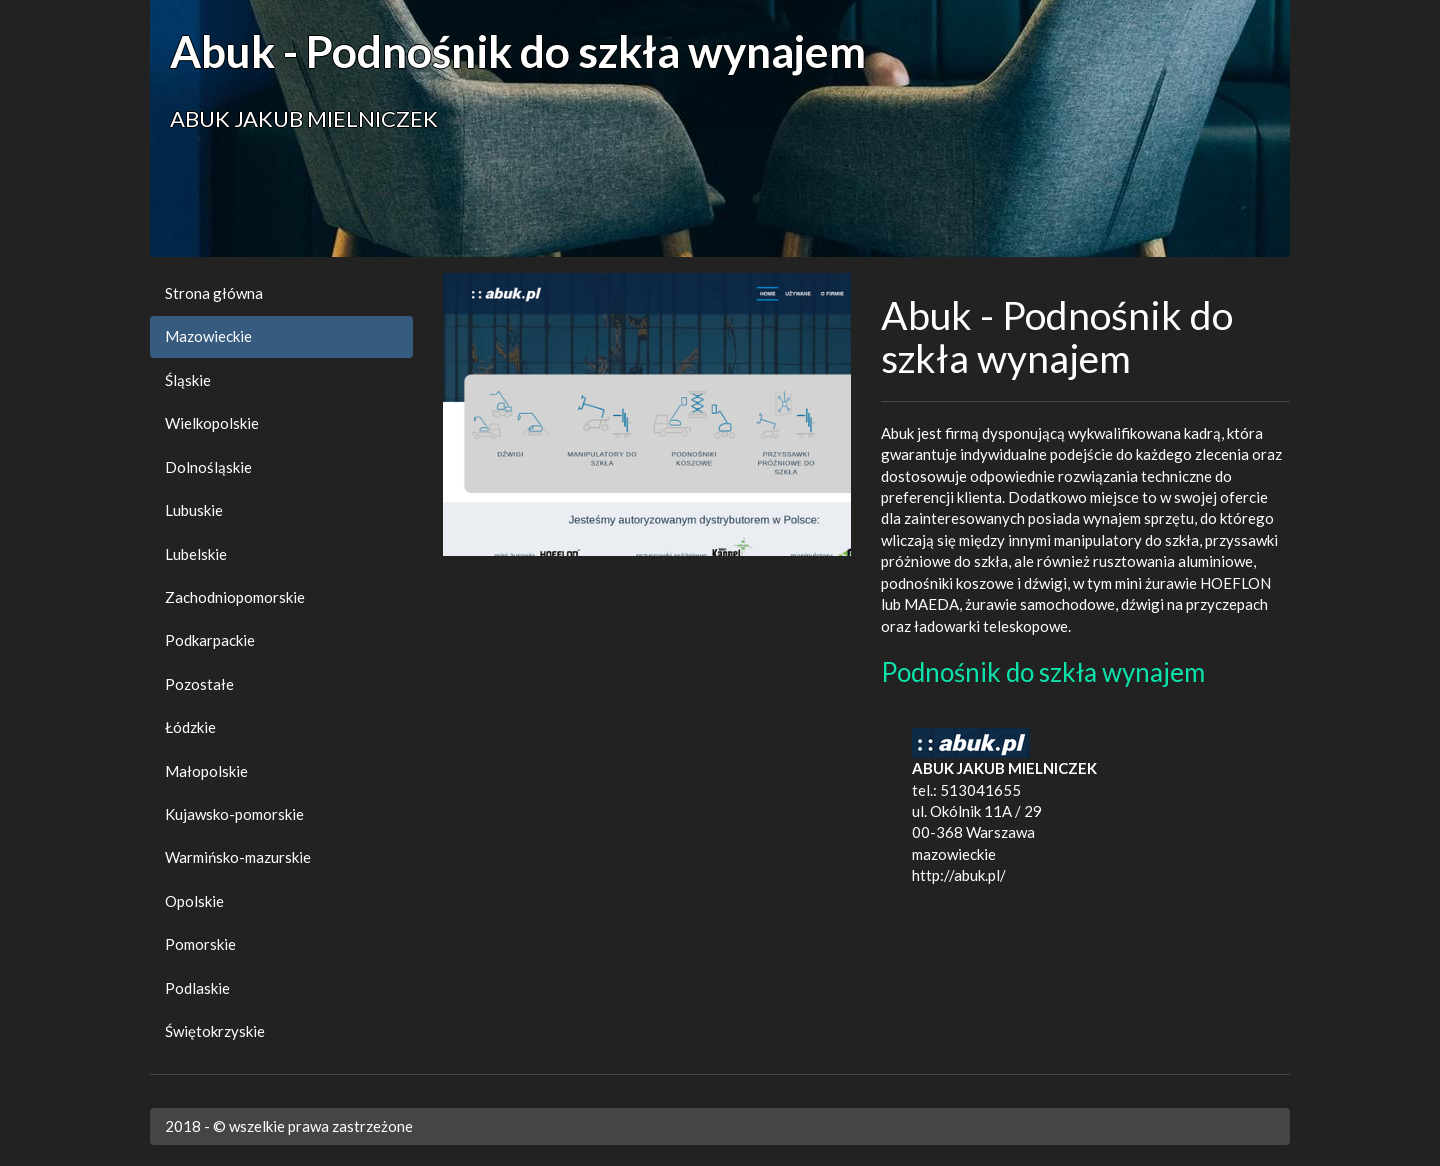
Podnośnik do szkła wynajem (1043, 672)
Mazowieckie (208, 336)
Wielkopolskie (212, 423)
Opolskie (194, 901)
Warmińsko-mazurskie (238, 857)
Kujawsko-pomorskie (234, 814)
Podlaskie (197, 988)
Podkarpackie (210, 640)
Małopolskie (206, 771)
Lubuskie (194, 510)
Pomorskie (200, 944)
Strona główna (214, 293)
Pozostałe (199, 684)
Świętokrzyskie (215, 1031)
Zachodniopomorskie (235, 597)
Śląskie (188, 380)
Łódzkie (190, 727)
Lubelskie (196, 554)
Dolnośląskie (208, 467)
